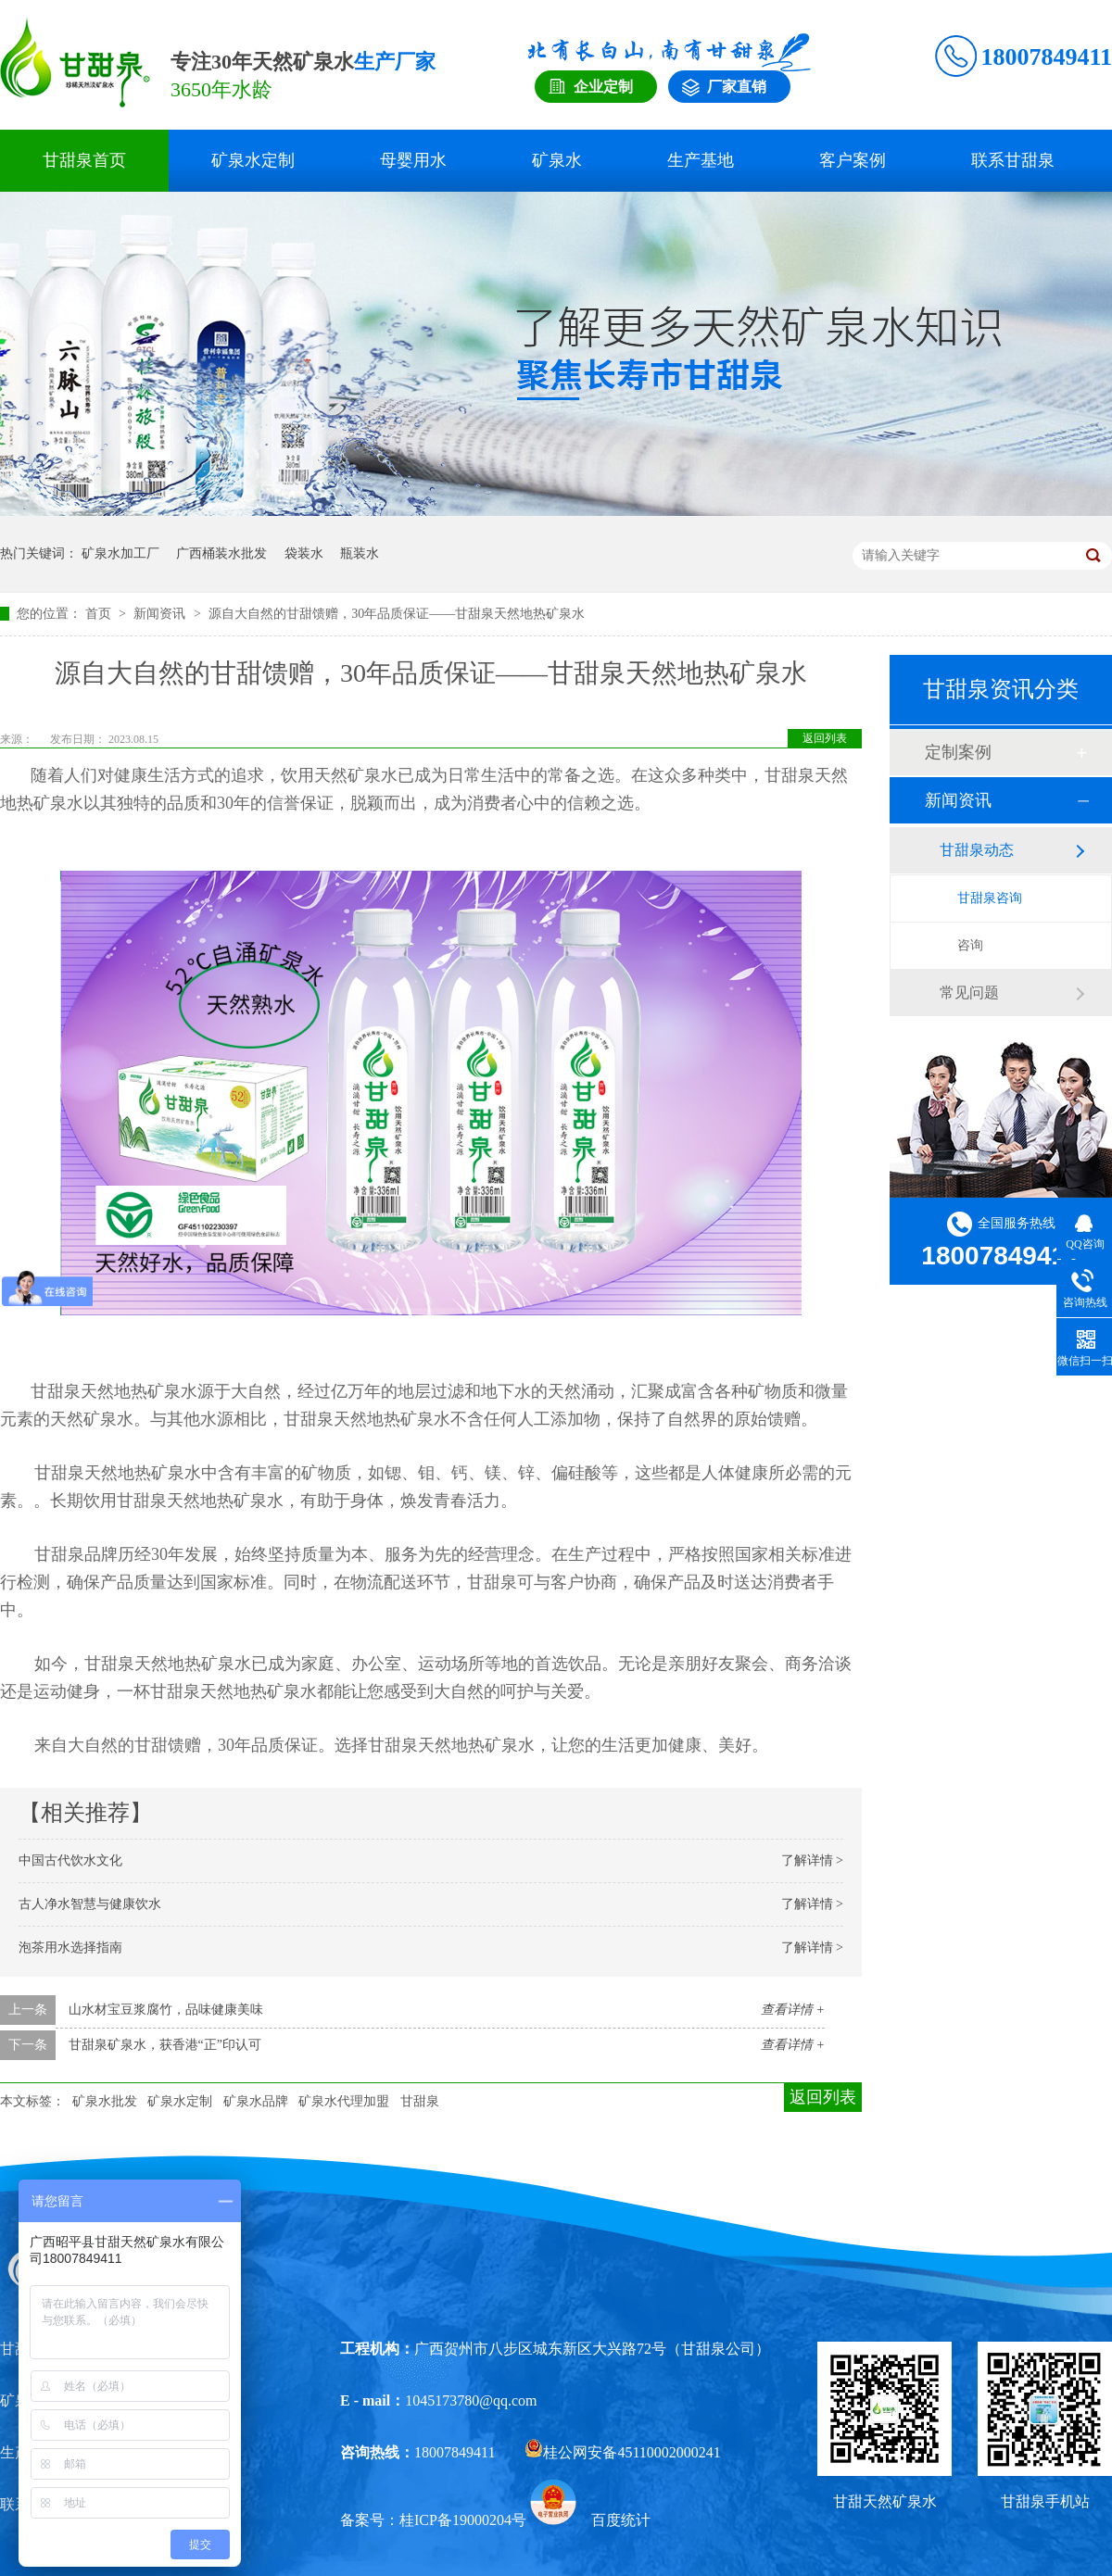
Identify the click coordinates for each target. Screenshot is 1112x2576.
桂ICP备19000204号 (462, 2520)
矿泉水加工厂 (120, 553)
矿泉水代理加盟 (343, 2101)
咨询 (970, 945)
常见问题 (969, 992)
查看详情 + (793, 2010)
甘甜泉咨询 (989, 898)
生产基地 (700, 160)
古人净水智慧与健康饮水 (90, 1904)
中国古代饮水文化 (70, 1860)
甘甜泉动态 (977, 850)
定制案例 (958, 752)
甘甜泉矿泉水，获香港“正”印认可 (165, 2045)
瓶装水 (359, 553)
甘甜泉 (419, 2101)
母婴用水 (413, 160)
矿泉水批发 (104, 2101)
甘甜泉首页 (84, 160)
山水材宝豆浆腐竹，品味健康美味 (166, 2010)
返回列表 (824, 738)
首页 (100, 614)
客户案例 (852, 160)
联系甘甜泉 (1013, 160)
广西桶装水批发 (221, 553)
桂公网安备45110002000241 (622, 2452)
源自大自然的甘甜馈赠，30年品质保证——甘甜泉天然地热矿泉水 (396, 614)
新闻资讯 (161, 614)
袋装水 (303, 553)
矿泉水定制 (253, 160)
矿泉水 (557, 160)
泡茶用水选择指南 (70, 1947)
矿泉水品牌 (255, 2101)
